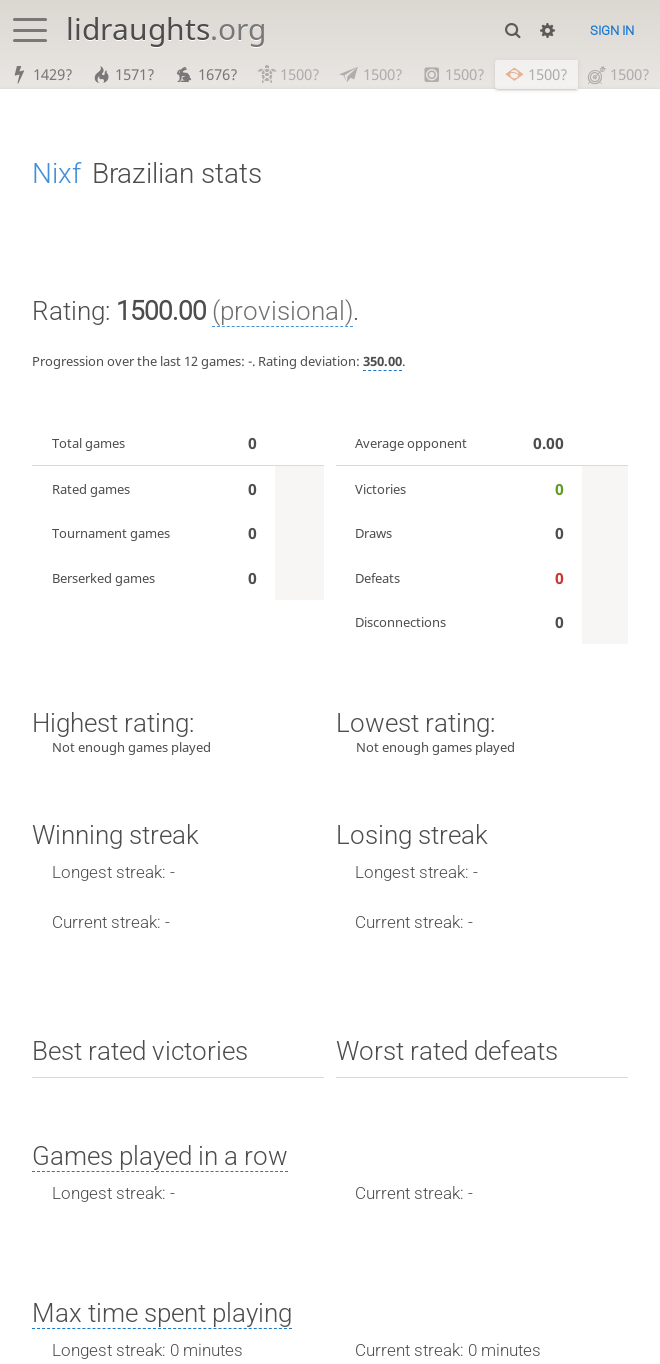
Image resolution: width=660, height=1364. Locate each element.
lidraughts (166, 28)
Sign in (612, 30)
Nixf (56, 173)
